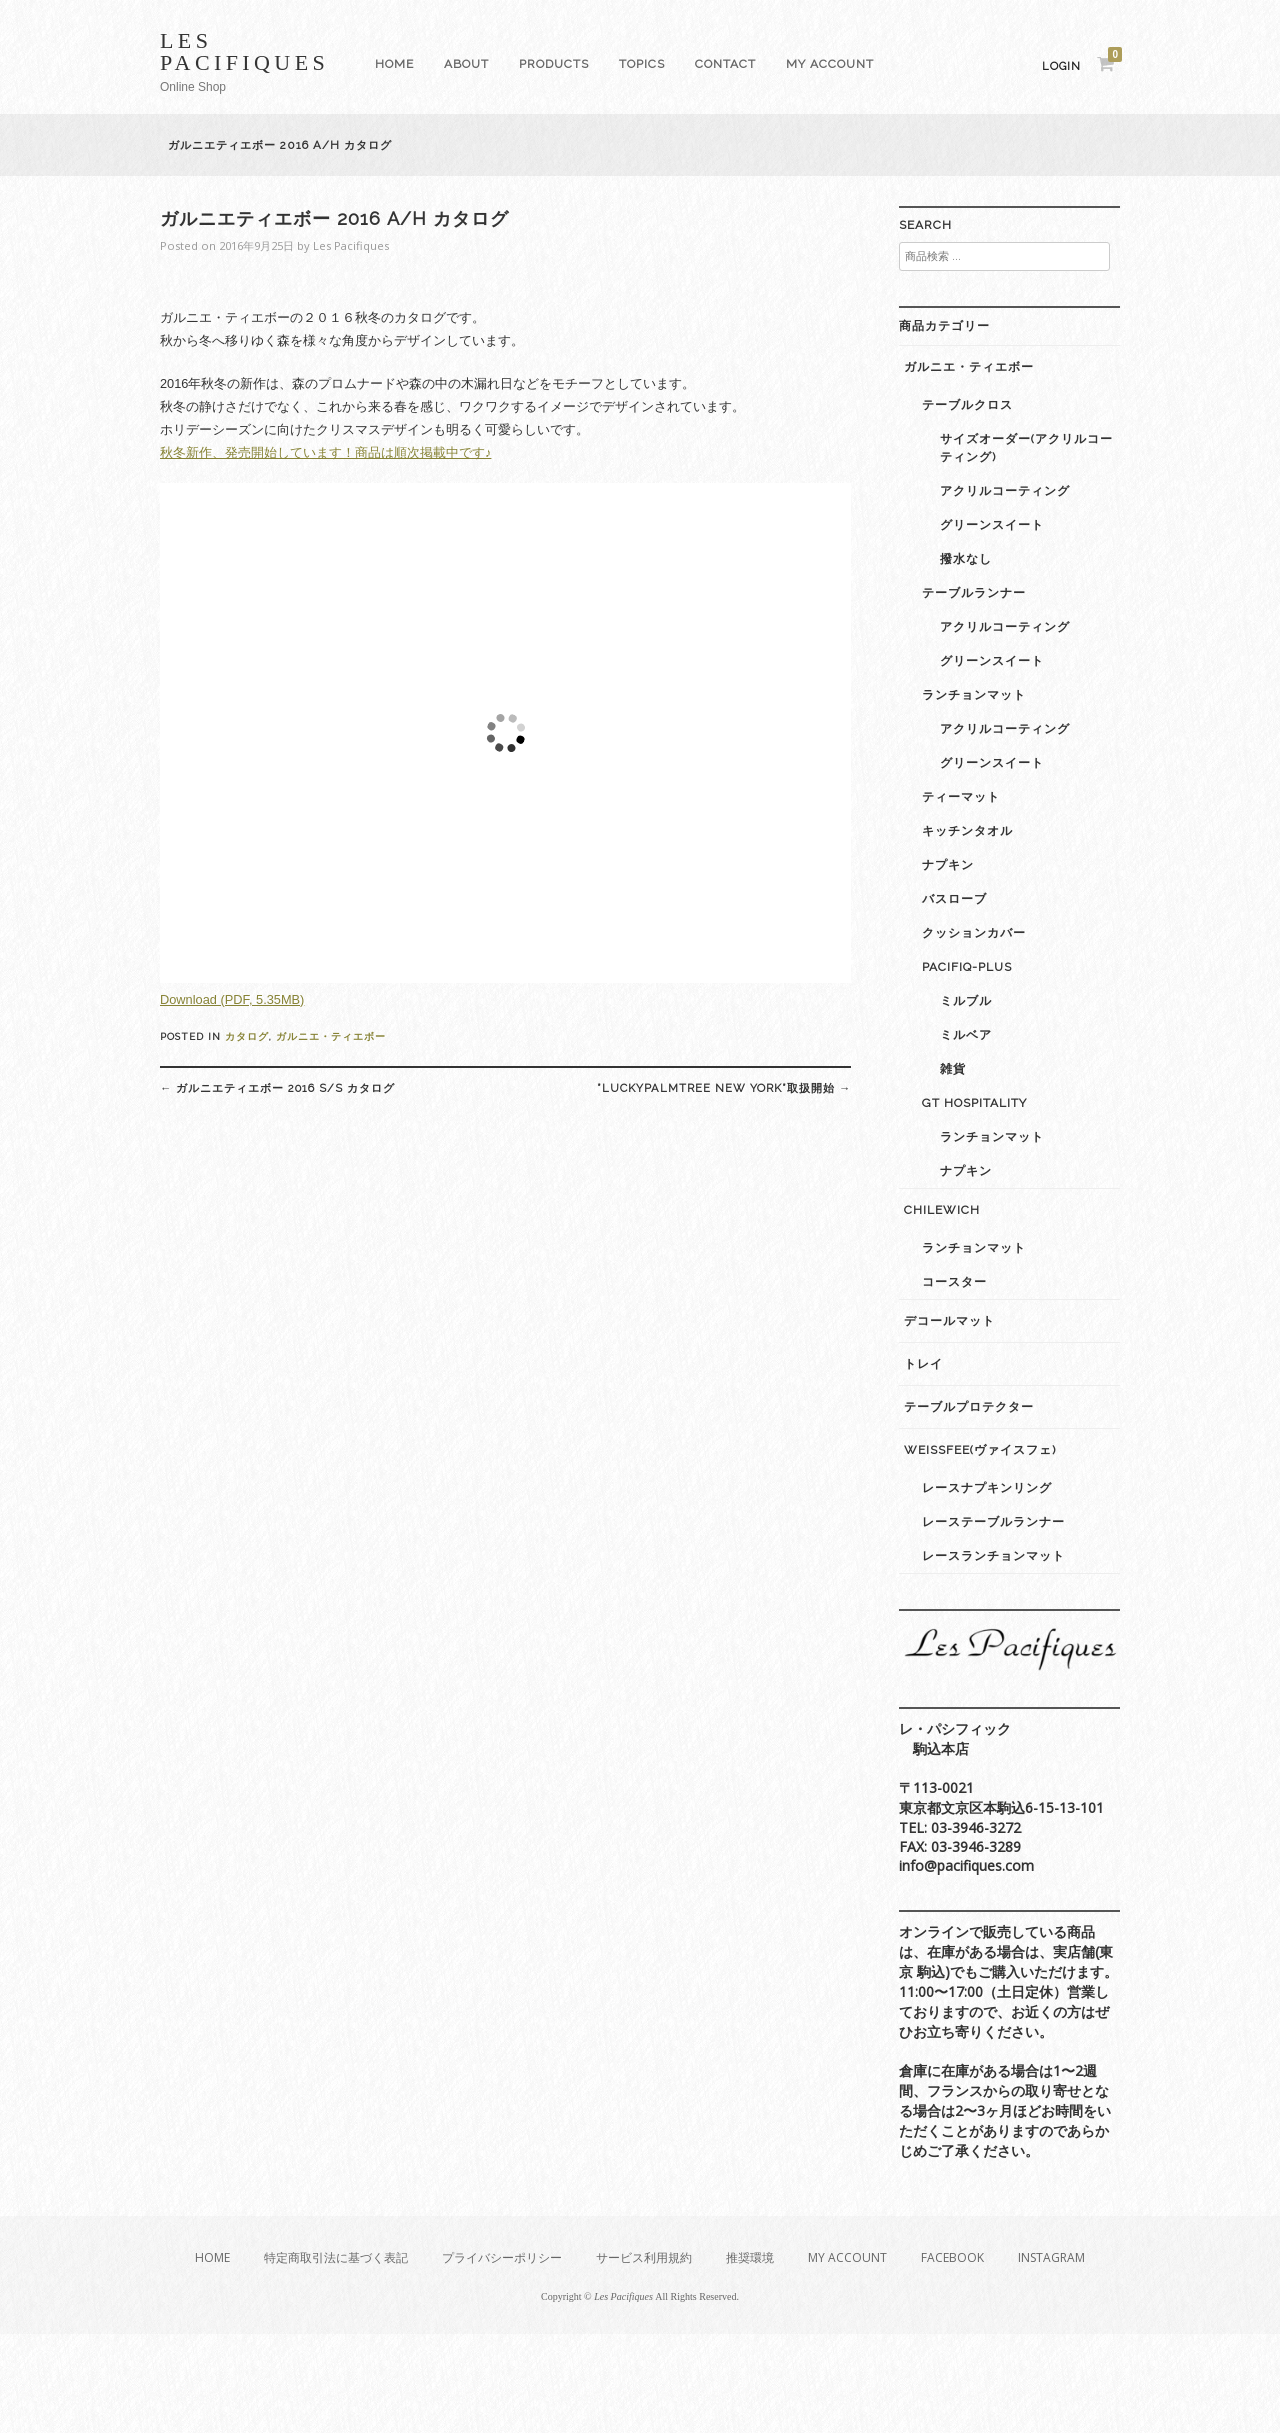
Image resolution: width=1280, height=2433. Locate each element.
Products (554, 64)
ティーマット (961, 797)
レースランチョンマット (993, 1556)
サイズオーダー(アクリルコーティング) (1026, 448)
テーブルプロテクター (969, 1407)
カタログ (247, 1036)
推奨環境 (750, 2257)
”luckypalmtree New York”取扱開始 (724, 1088)
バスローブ (954, 899)
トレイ (923, 1364)
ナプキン (948, 865)
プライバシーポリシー (502, 2257)
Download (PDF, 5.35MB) (232, 999)
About (466, 64)
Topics (642, 64)
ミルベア (966, 1035)
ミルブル (966, 1001)
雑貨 (953, 1069)
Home (394, 64)
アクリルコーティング (1005, 491)
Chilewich (942, 1210)
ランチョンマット (974, 695)
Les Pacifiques (244, 51)
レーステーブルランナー (993, 1522)
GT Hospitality (974, 1103)
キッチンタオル (967, 831)
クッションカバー (974, 933)
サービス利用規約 (644, 2257)
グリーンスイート (992, 525)
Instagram (1051, 2257)
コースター (954, 1282)
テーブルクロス (967, 405)
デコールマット (949, 1321)
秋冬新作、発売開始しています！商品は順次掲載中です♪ (325, 452)
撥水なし (966, 559)
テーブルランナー (974, 593)
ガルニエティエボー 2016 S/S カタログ (277, 1088)
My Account (830, 64)
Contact (725, 64)
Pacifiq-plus (967, 967)
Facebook (952, 2257)
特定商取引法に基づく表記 (336, 2257)
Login (1061, 66)
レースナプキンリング (987, 1488)
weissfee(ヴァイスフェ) (980, 1450)
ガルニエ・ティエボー (331, 1036)
